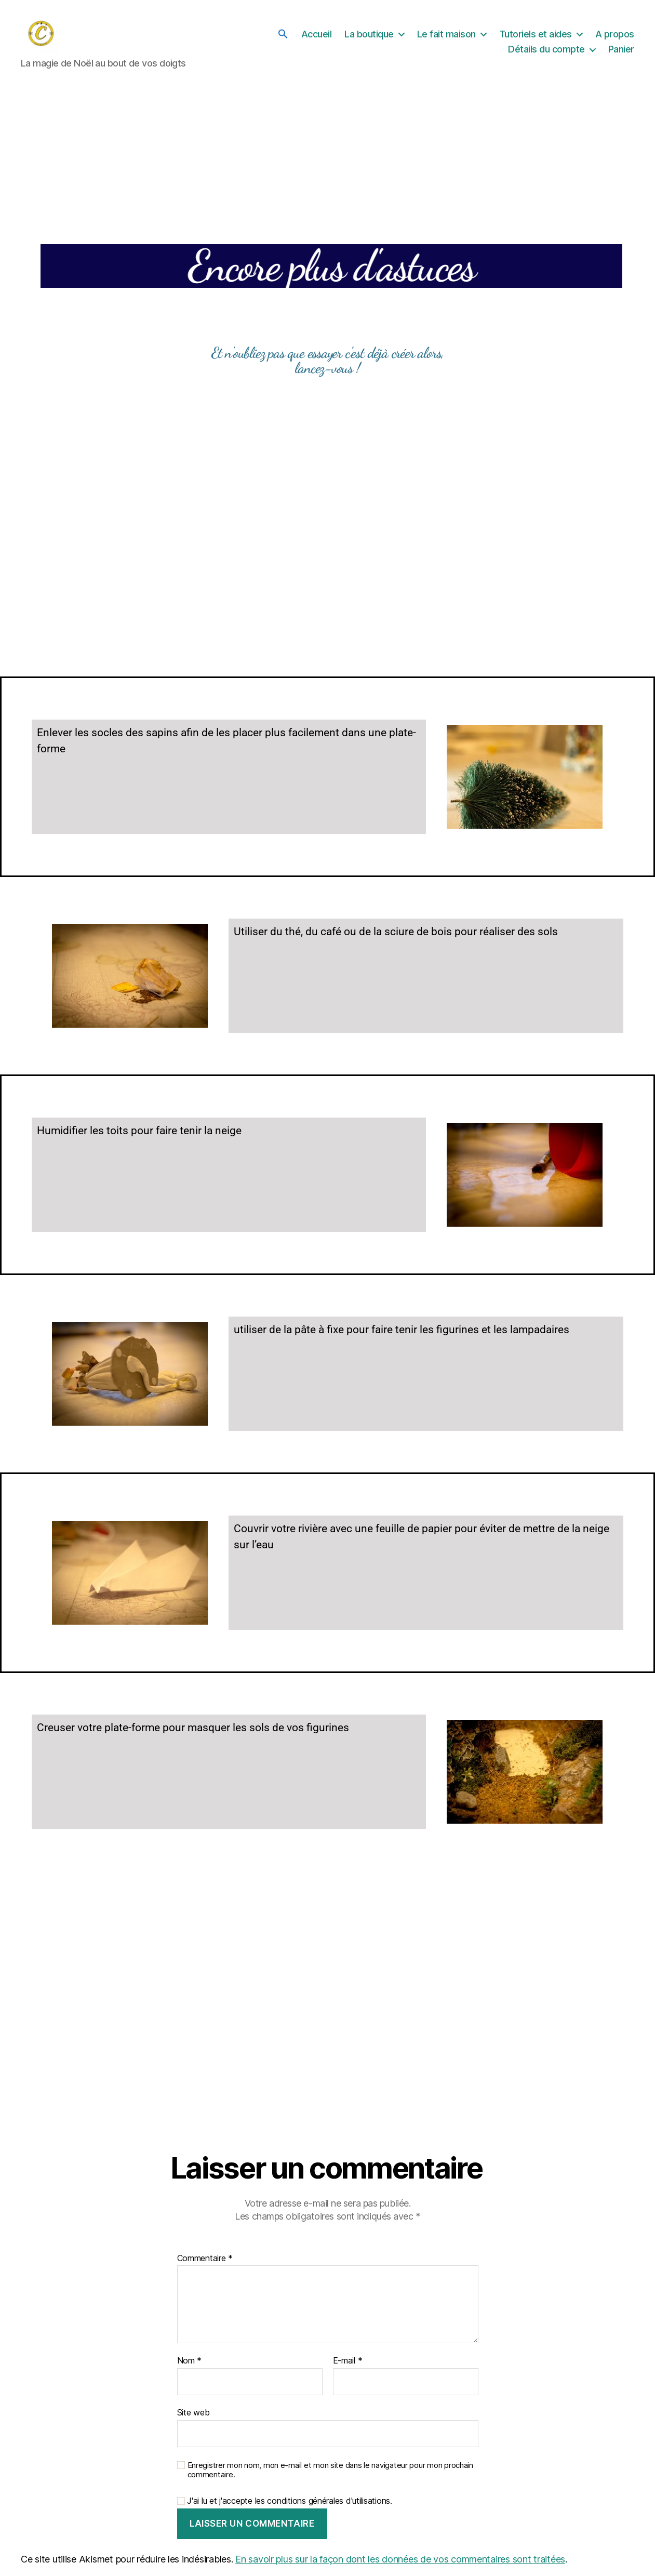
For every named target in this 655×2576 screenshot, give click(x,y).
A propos (614, 34)
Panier (621, 49)
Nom (189, 2362)
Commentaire (205, 2259)
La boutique (369, 34)
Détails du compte (546, 49)
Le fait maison (446, 34)
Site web (193, 2413)
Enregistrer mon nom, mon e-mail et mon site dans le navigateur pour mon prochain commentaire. (330, 2470)
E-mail (348, 2362)
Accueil (316, 34)
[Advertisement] (327, 558)
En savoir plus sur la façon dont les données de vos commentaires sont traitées (400, 2559)
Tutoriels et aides (535, 34)
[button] (283, 34)
